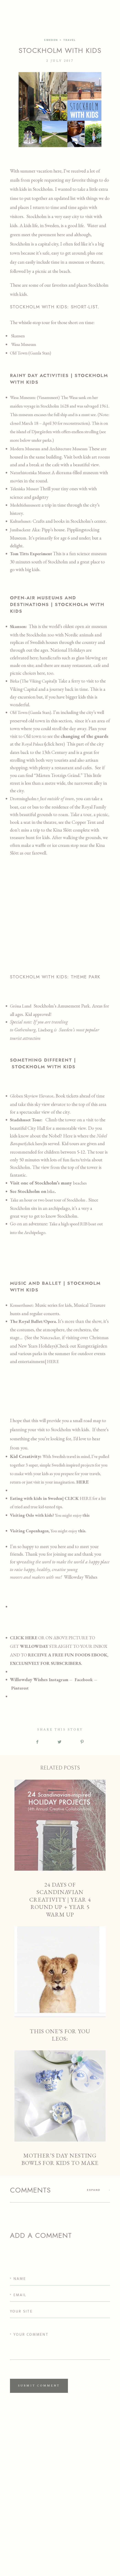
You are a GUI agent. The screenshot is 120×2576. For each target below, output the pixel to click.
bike (50, 1195)
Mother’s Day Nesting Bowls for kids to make (60, 2112)
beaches (80, 1186)
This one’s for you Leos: (60, 1987)
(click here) (34, 1147)
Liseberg (45, 1033)
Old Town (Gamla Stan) (30, 356)
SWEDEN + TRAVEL (60, 43)
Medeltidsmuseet (24, 508)
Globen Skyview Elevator (31, 1099)
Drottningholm (23, 802)
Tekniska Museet (25, 492)
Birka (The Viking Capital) (33, 684)
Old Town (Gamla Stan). (31, 716)
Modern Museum (25, 452)
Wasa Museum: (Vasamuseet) (35, 401)
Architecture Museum (68, 452)
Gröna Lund (20, 1009)
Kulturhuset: (21, 524)
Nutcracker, (50, 1341)
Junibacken (19, 533)
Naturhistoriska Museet (30, 476)
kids (68, 1308)
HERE (52, 1364)
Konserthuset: (22, 1308)
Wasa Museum (24, 348)
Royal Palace (33, 747)
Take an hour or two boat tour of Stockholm (48, 1203)
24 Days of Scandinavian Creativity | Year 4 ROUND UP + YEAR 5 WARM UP (60, 1852)
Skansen (18, 339)
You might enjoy (50, 1518)
